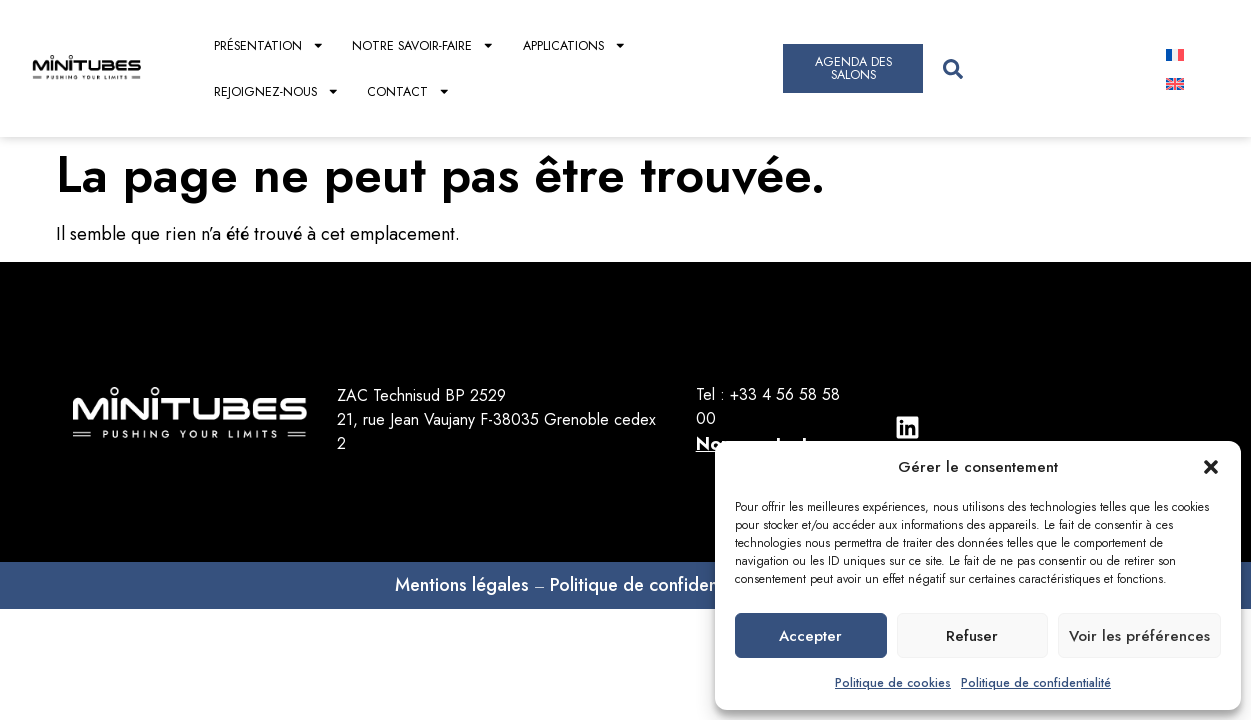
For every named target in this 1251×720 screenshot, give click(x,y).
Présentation (269, 45)
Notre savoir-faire (423, 45)
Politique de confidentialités (660, 585)
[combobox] (1036, 68)
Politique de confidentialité (1036, 683)
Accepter (810, 636)
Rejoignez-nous (277, 91)
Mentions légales (462, 585)
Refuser (972, 636)
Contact (409, 91)
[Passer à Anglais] (1175, 83)
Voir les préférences (1139, 636)
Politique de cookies (893, 683)
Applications (575, 45)
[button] (1211, 467)
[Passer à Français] (1175, 54)
